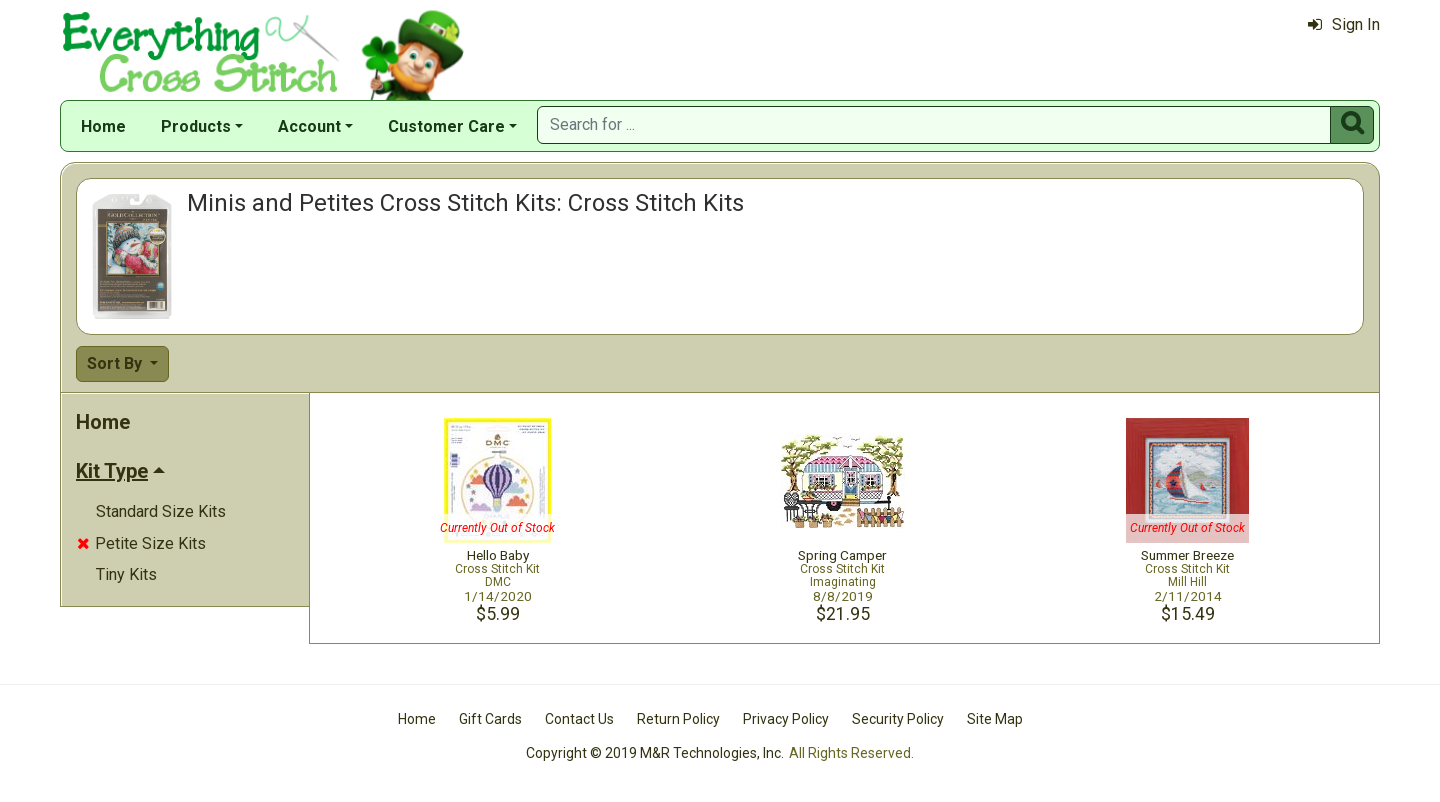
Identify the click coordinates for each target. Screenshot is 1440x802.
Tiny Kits (126, 574)
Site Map (995, 719)
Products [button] (196, 126)
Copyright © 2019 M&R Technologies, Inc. (655, 753)
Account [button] (309, 126)
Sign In (1344, 24)
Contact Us (579, 719)
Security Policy (898, 719)
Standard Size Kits (161, 511)
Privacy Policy (786, 719)
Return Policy (678, 719)
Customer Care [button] (446, 126)
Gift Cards (490, 719)
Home (103, 126)
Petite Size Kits (141, 543)
